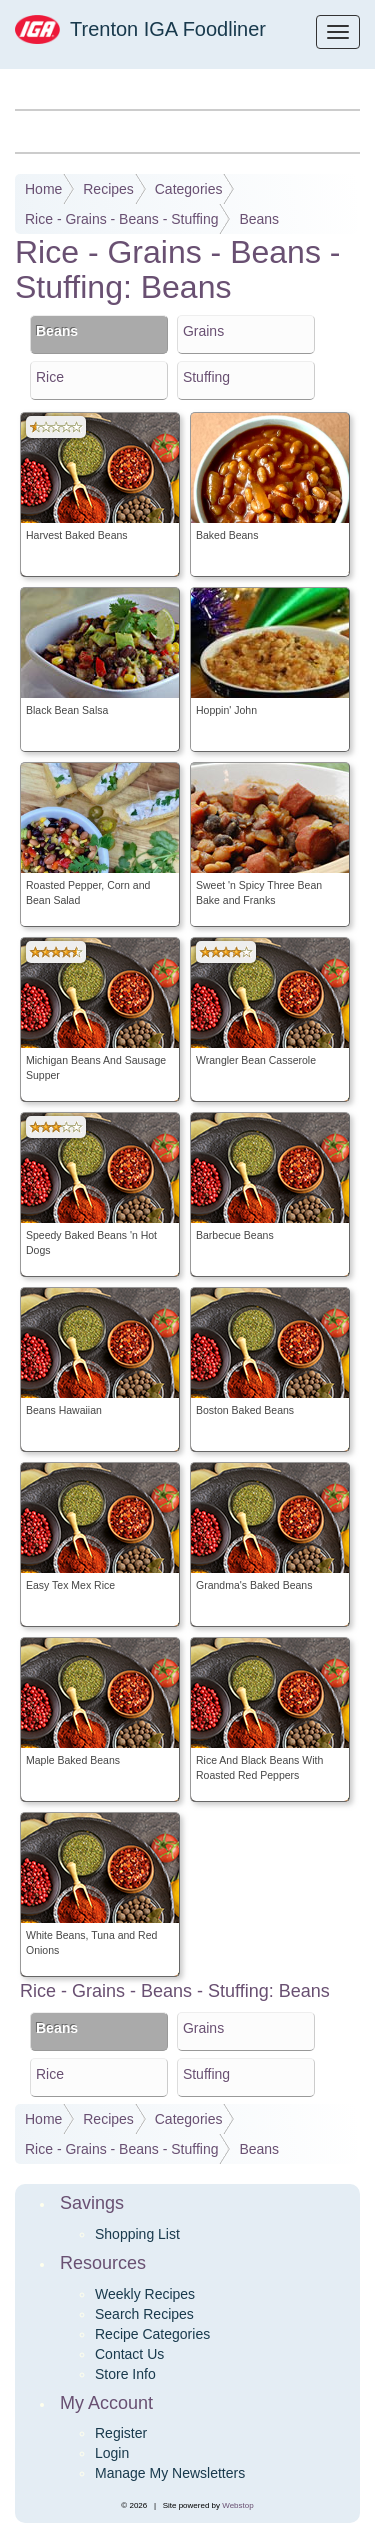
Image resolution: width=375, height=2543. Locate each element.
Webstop (237, 2505)
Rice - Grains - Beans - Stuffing (121, 219)
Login (112, 2453)
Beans (259, 219)
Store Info (125, 2374)
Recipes (108, 189)
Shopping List (137, 2234)
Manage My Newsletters (170, 2473)
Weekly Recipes (145, 2294)
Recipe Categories (152, 2334)
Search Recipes (144, 2314)
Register (121, 2433)
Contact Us (129, 2354)
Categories (189, 189)
